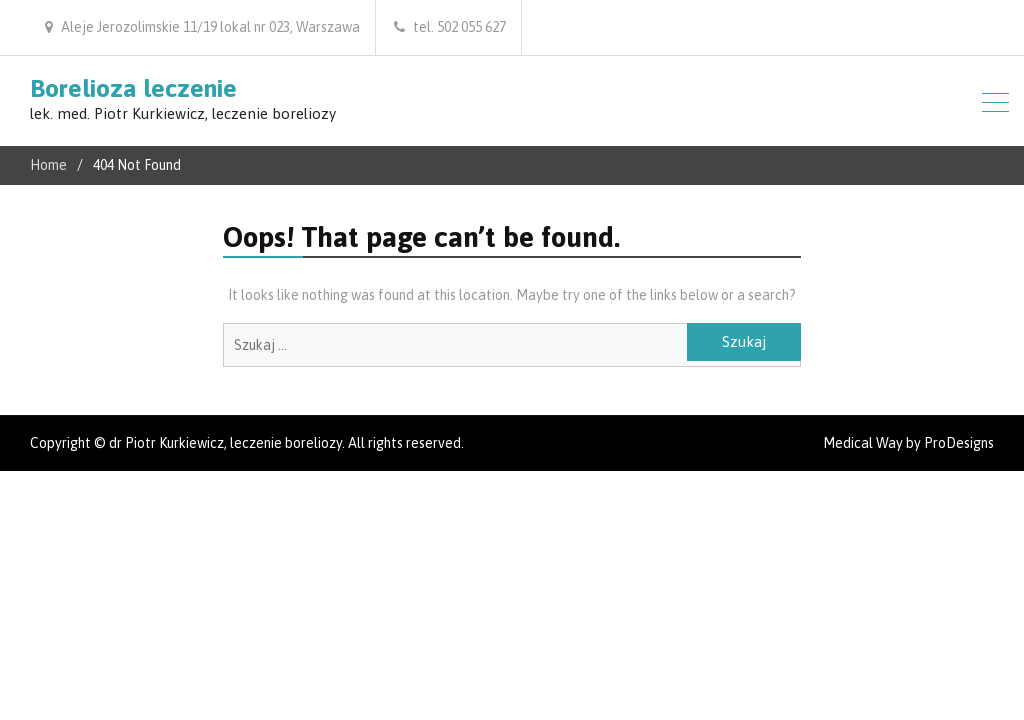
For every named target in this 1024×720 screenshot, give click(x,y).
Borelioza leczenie (133, 88)
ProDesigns (959, 443)
